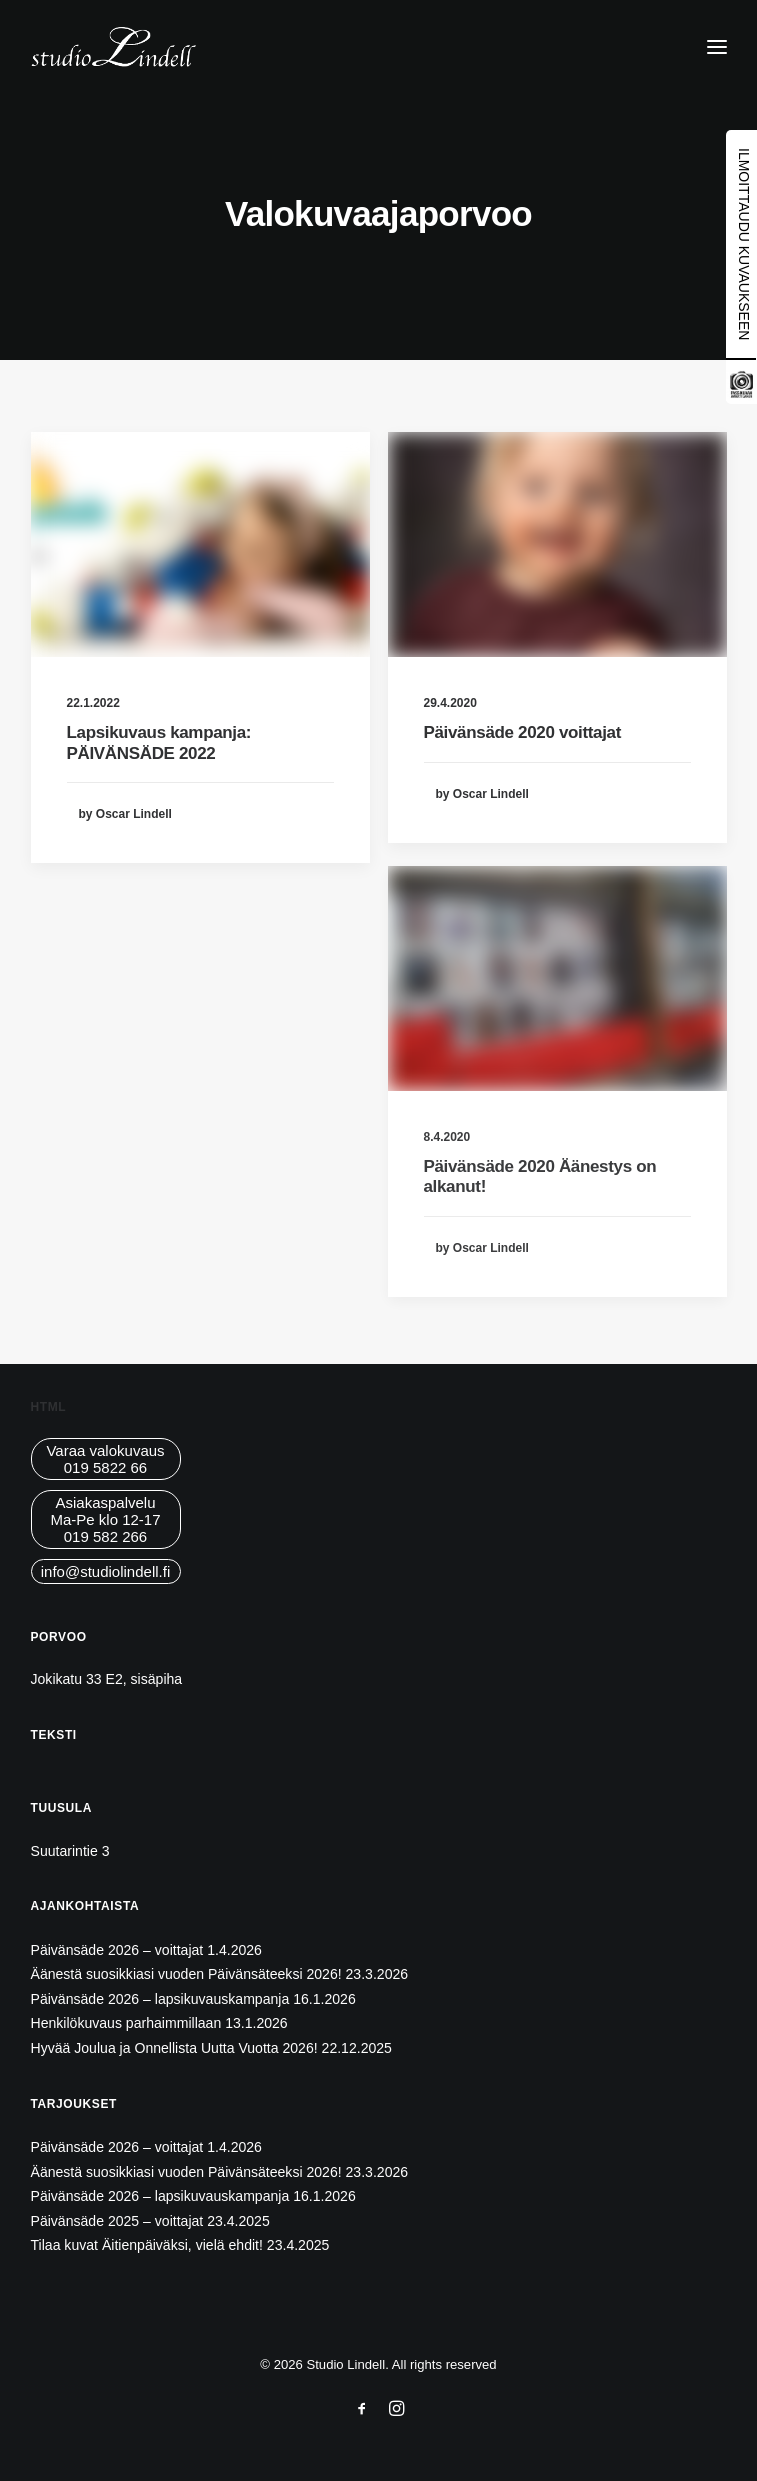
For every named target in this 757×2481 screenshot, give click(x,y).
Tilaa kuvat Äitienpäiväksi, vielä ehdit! (147, 2245)
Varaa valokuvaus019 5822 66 (105, 1459)
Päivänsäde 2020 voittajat (523, 732)
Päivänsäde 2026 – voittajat (117, 1950)
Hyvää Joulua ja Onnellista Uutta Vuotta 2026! (174, 2048)
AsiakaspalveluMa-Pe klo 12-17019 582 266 (105, 1519)
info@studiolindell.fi (105, 1571)
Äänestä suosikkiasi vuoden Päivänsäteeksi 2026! (186, 1974)
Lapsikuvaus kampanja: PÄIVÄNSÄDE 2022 (159, 742)
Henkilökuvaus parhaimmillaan (126, 2023)
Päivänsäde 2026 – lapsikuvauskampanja (160, 1999)
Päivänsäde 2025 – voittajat (117, 2221)
